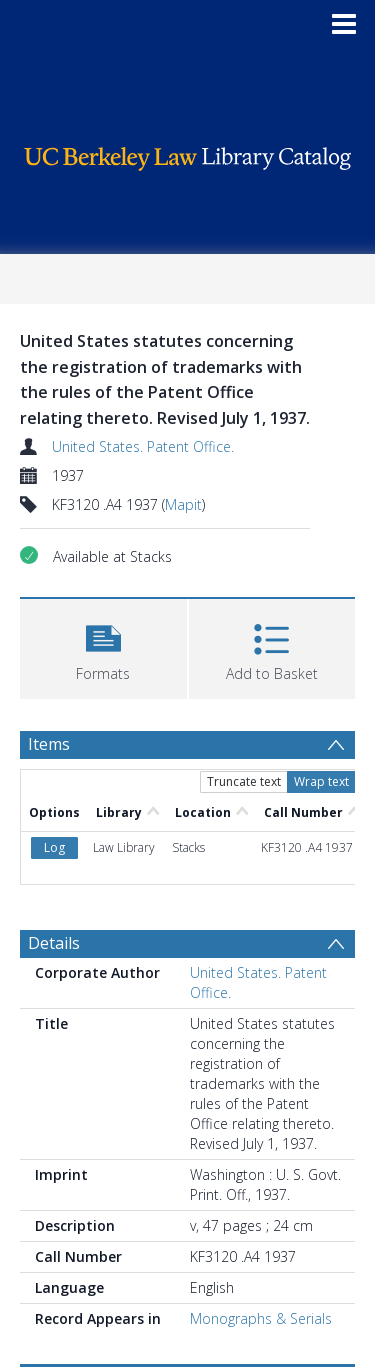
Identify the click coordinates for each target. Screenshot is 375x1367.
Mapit (183, 504)
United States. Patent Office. (143, 446)
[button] (103, 646)
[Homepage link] (188, 153)
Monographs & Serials (261, 1318)
